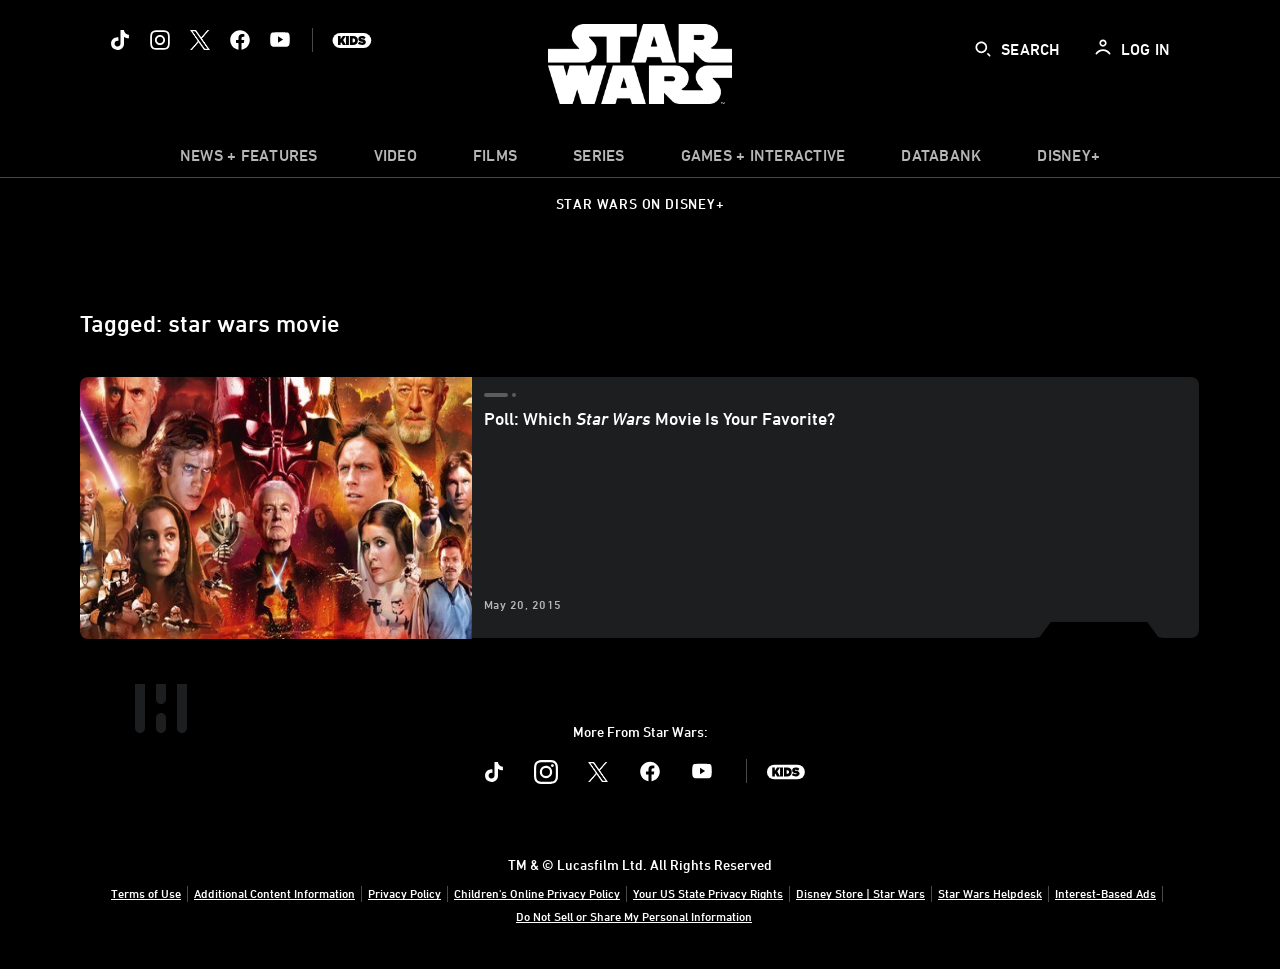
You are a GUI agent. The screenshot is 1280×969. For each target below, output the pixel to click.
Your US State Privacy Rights (708, 893)
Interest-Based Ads (1105, 893)
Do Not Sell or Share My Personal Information (634, 916)
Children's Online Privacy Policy (537, 893)
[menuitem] (395, 160)
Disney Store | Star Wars (860, 893)
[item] (249, 160)
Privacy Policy (404, 893)
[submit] (983, 49)
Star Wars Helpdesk (990, 893)
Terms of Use (146, 893)
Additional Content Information (274, 893)
